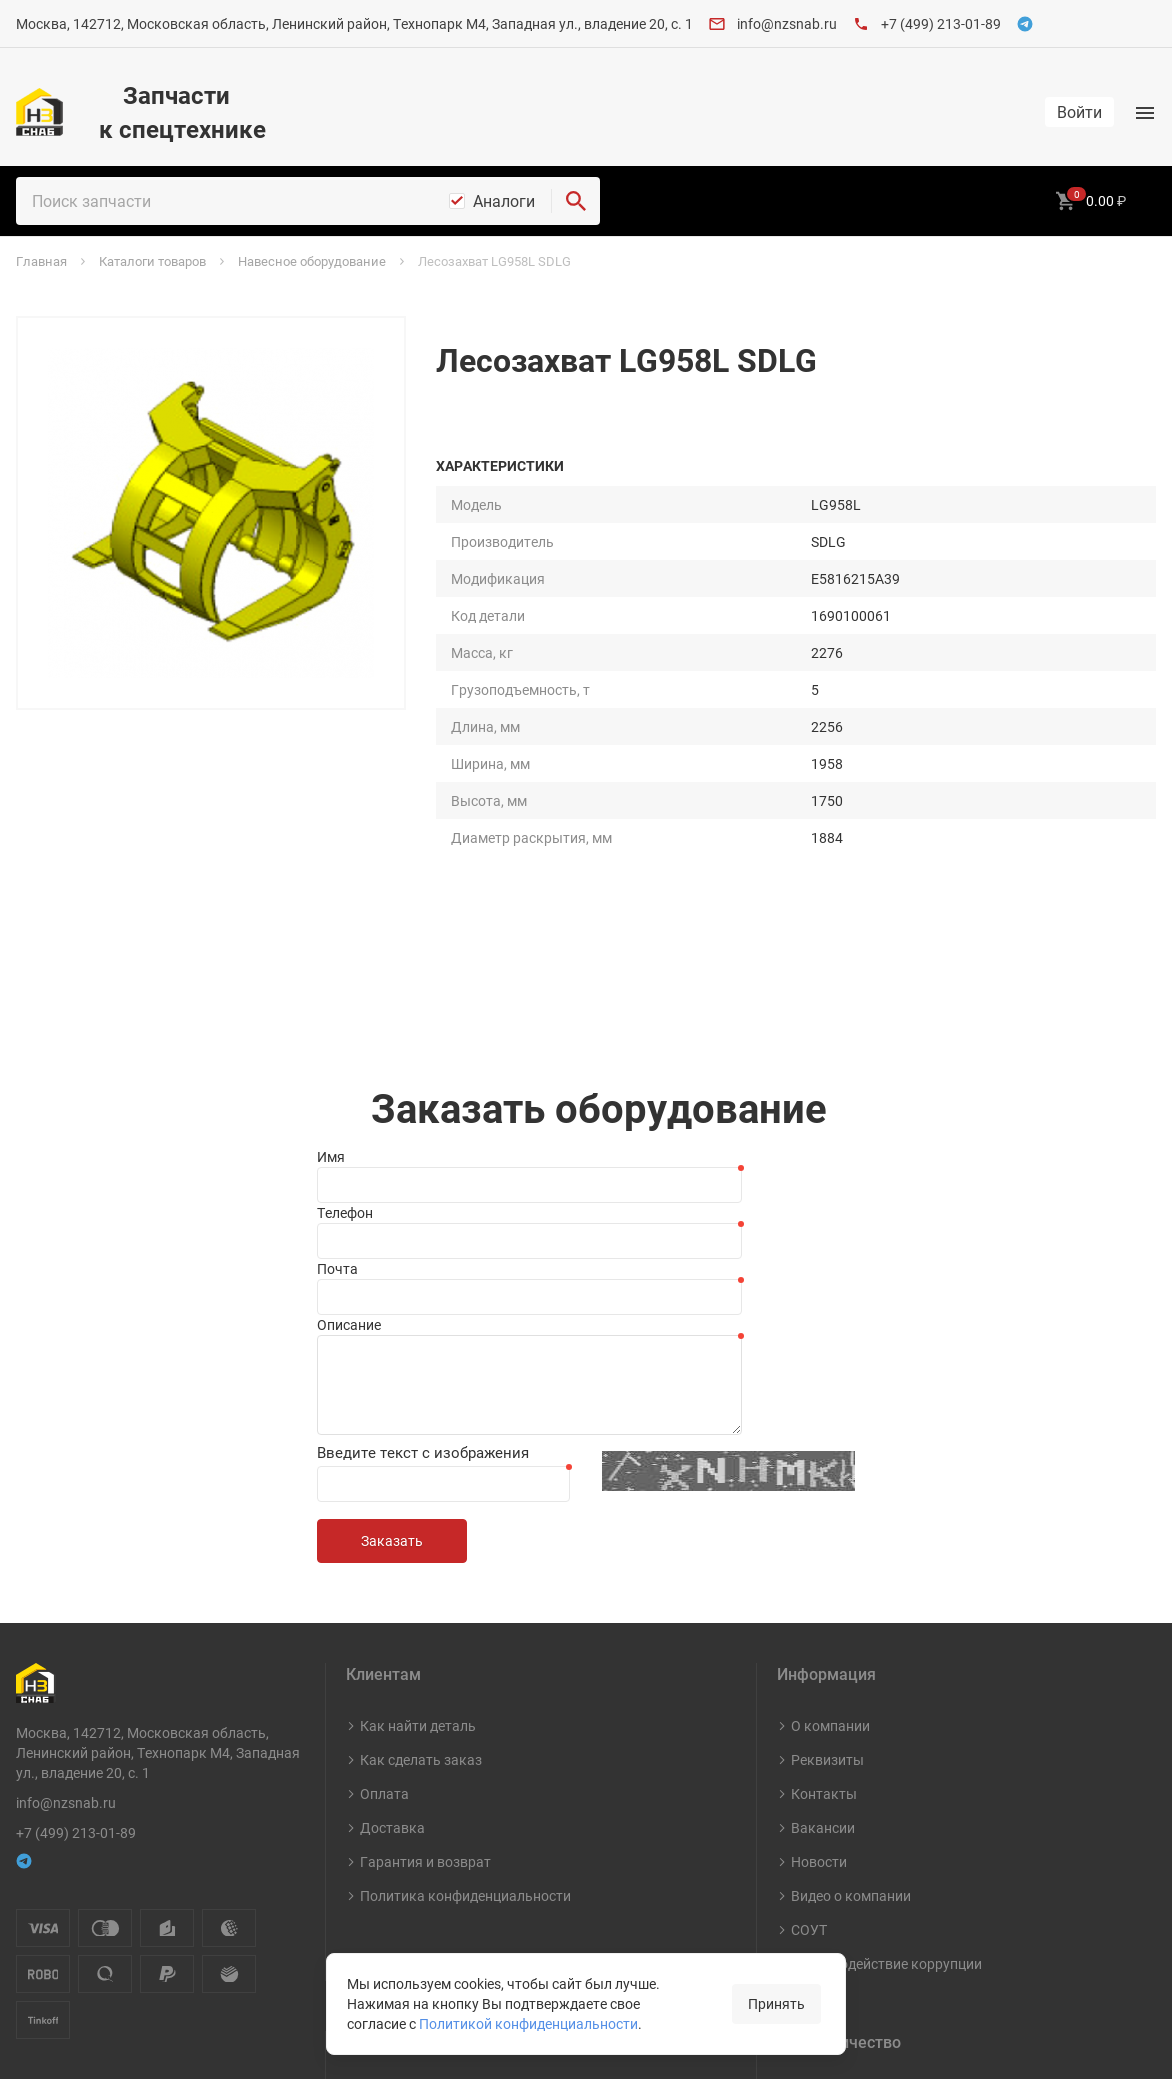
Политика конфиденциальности (465, 1611)
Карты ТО (392, 1809)
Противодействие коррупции (886, 1679)
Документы (829, 1809)
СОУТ (809, 1645)
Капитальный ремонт (431, 1945)
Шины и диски (406, 1843)
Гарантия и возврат (425, 1577)
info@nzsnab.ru (787, 23)
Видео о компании (851, 1611)
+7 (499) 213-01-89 (941, 23)
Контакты (824, 1509)
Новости (819, 1577)
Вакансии (823, 1543)
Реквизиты (827, 1475)
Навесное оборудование (440, 1911)
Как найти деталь (418, 1441)
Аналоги (504, 201)
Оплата (384, 1509)
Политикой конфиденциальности (528, 2023)
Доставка (392, 1543)
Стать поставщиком (858, 1843)
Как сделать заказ (421, 1475)
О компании (830, 1441)
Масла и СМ (399, 1877)
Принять (776, 2003)
